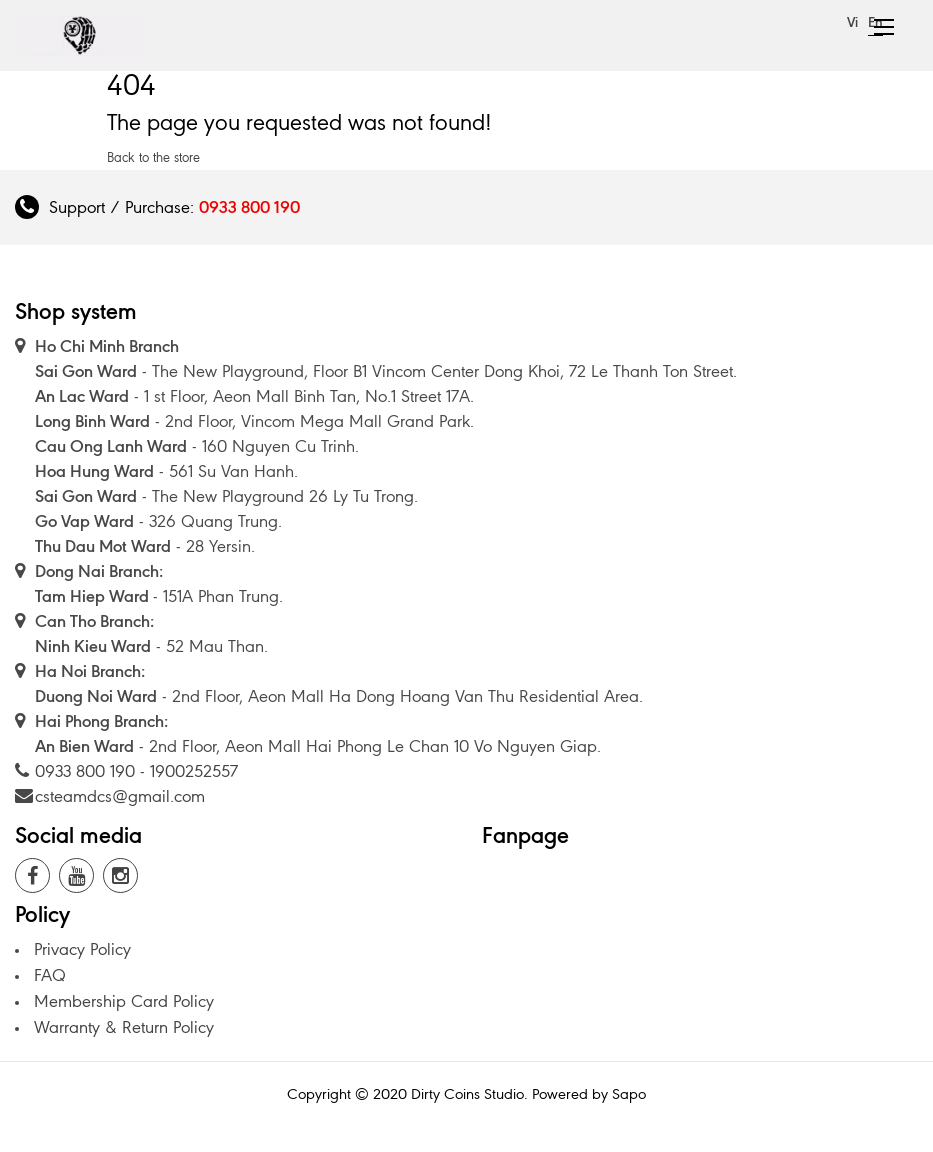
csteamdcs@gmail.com (120, 796)
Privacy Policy (82, 949)
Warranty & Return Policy (124, 1027)
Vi (852, 22)
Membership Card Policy (124, 1001)
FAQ (50, 975)
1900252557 (194, 771)
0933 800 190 (249, 207)
